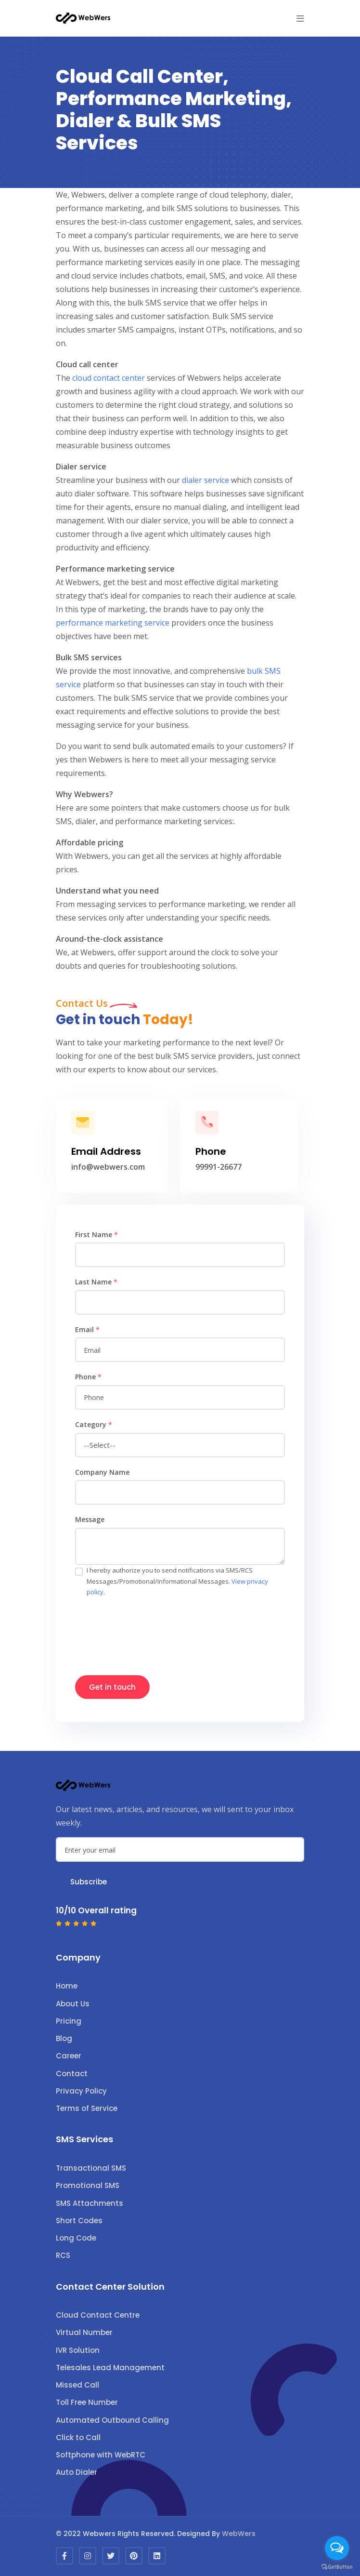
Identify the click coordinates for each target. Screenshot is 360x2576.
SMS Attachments (89, 2203)
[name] (180, 1254)
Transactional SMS (91, 2168)
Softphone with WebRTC (100, 2455)
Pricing (68, 2021)
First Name (96, 1234)
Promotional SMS (87, 2185)
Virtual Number (84, 2332)
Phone (88, 1376)
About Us (73, 2004)
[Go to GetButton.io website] (336, 2566)
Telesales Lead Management (110, 2367)
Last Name (96, 1281)
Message (89, 1519)
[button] (300, 18)
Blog (64, 2038)
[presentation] (148, 1631)
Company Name (102, 1472)
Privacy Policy (81, 2091)
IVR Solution (78, 2350)
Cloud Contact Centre (98, 2315)
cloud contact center (108, 378)
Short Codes (79, 2221)
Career (68, 2056)
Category (93, 1424)
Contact (72, 2074)
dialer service (205, 480)
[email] (180, 1349)
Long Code (76, 2238)
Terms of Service (86, 2108)
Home (66, 1986)
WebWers (239, 2533)
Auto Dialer (76, 2472)
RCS (63, 2255)
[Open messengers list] (337, 2548)
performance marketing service (112, 622)
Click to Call (78, 2437)
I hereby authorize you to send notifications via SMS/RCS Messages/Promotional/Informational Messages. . (177, 1581)
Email (87, 1329)
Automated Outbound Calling (112, 2420)
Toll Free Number (87, 2402)
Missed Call (77, 2385)
